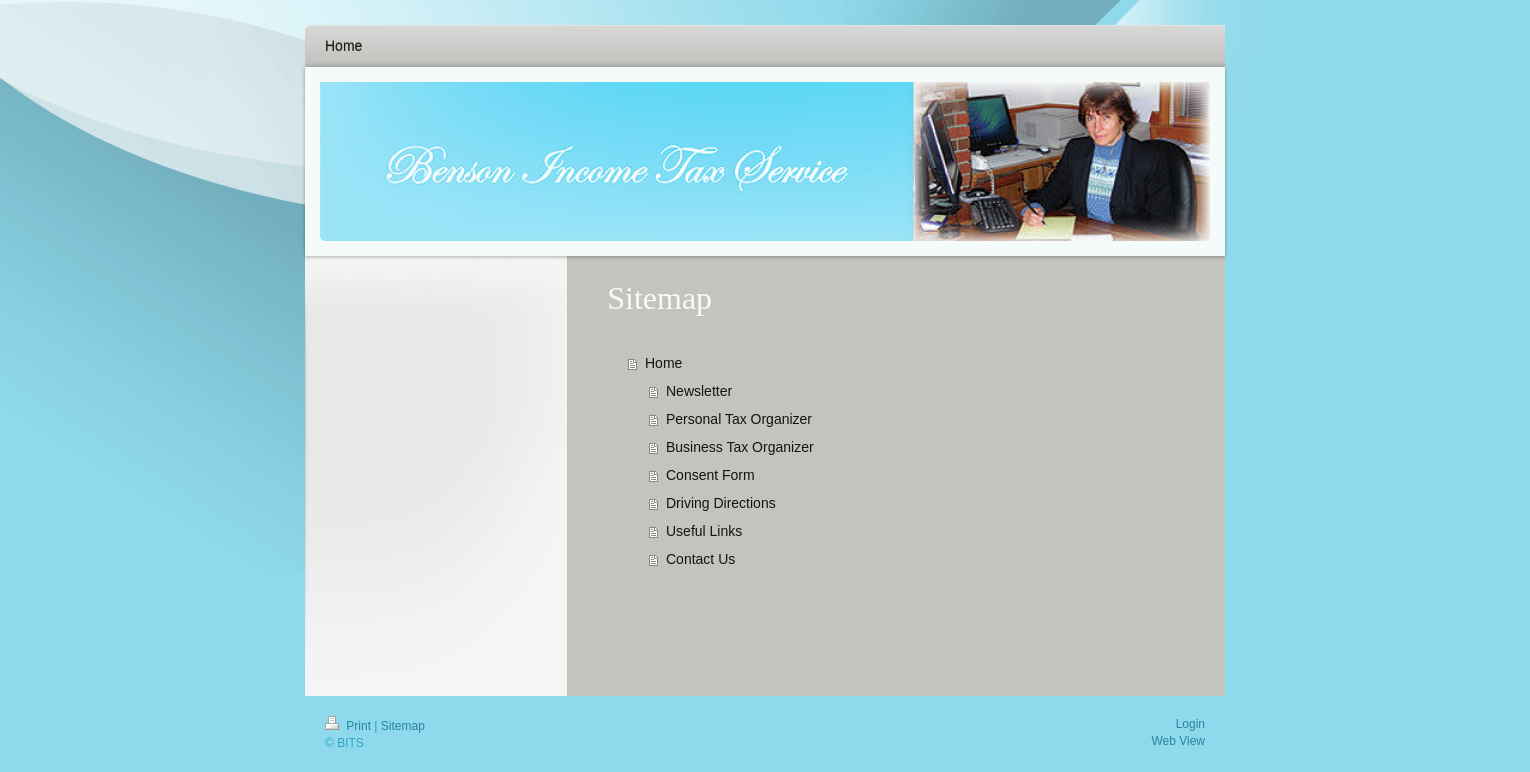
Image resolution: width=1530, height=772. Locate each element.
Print (349, 726)
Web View (1178, 741)
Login (1190, 724)
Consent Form (710, 475)
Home (663, 363)
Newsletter (699, 391)
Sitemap (403, 726)
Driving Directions (721, 503)
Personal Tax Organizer (739, 419)
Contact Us (700, 559)
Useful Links (704, 531)
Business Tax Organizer (740, 447)
